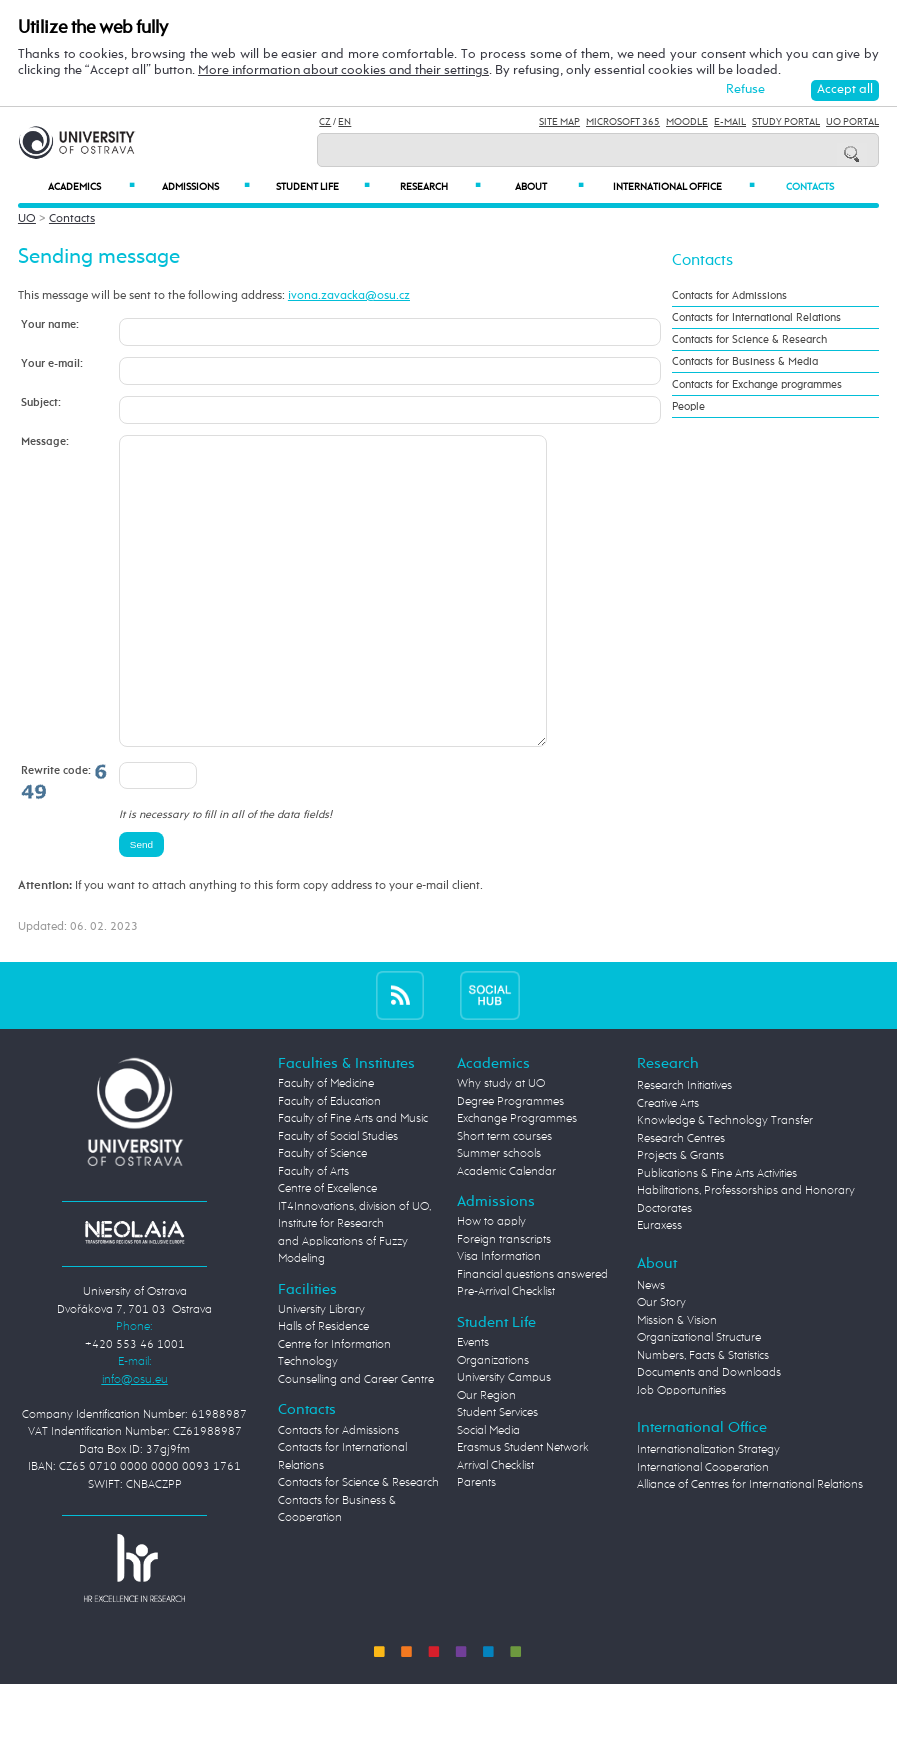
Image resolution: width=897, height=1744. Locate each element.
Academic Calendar (506, 1232)
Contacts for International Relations (756, 317)
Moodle (687, 122)
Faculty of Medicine (326, 1144)
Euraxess (659, 1286)
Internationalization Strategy (708, 1510)
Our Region (486, 1456)
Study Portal (786, 122)
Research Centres (681, 1199)
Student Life (322, 186)
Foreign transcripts (504, 1300)
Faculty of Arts (313, 1232)
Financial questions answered (532, 1335)
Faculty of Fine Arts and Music (353, 1179)
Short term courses (504, 1197)
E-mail (730, 122)
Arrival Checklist (495, 1526)
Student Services (497, 1473)
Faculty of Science (322, 1214)
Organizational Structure (699, 1398)
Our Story (661, 1363)
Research (441, 186)
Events (473, 1403)
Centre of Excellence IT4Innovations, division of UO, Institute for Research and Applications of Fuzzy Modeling (354, 1284)
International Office (684, 186)
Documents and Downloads (709, 1433)
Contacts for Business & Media (745, 361)
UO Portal (852, 122)
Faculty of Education (329, 1162)
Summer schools (499, 1214)
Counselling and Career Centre (356, 1440)
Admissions (206, 186)
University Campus (504, 1438)
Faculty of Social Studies (338, 1197)
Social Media (488, 1491)
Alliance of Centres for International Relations (750, 1545)
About (549, 186)
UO (27, 219)
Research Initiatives (684, 1146)
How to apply (491, 1282)
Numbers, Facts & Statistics (703, 1416)
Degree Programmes (510, 1162)
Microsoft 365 (623, 122)
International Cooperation (703, 1528)
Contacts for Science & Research (749, 339)
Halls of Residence (323, 1387)
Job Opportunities (681, 1451)
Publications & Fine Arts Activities (717, 1234)
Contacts (810, 187)
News (651, 1346)
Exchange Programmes (517, 1179)
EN (344, 122)
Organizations (493, 1421)
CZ (325, 122)
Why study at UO (501, 1144)
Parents (476, 1543)
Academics (91, 186)
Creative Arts (668, 1164)
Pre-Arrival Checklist (506, 1352)
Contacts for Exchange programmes (757, 384)
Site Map (559, 122)
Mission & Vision (677, 1381)
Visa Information (499, 1317)
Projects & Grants (680, 1216)
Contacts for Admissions (729, 295)
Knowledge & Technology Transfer (725, 1181)
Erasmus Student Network (523, 1508)
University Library (321, 1370)
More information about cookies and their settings (343, 70)
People (688, 406)
